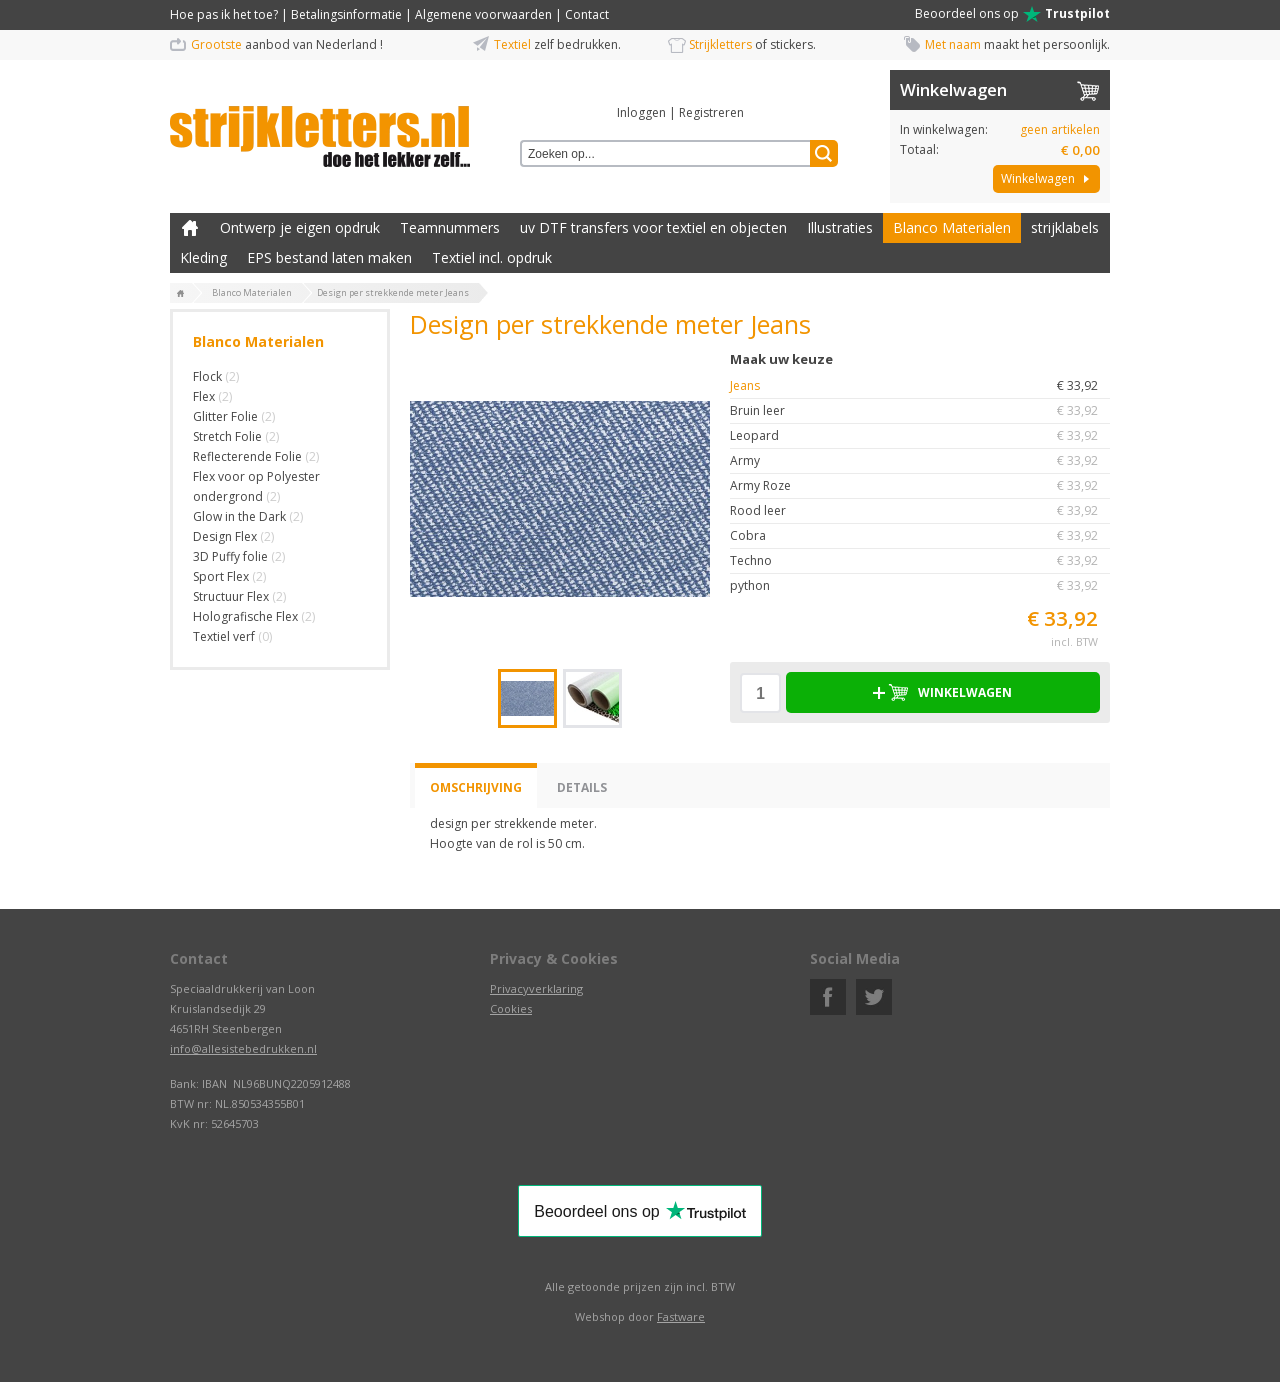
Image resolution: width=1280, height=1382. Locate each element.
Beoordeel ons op (1012, 14)
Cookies (511, 1008)
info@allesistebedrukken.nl (243, 1048)
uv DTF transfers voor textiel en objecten (653, 227)
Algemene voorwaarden (483, 14)
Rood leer (920, 511)
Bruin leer (920, 411)
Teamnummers (450, 227)
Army (920, 461)
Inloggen (641, 112)
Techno (920, 561)
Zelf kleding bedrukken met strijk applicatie (190, 228)
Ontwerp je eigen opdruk (300, 227)
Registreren (711, 112)
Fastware (681, 1316)
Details (582, 787)
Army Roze (920, 486)
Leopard (920, 436)
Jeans (920, 386)
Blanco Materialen (952, 227)
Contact (587, 14)
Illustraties (840, 227)
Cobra (920, 536)
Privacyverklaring (536, 988)
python (920, 586)
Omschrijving (476, 787)
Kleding (203, 257)
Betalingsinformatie (346, 14)
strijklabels (1065, 227)
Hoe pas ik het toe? (224, 14)
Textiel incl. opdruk (492, 257)
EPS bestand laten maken (329, 257)
